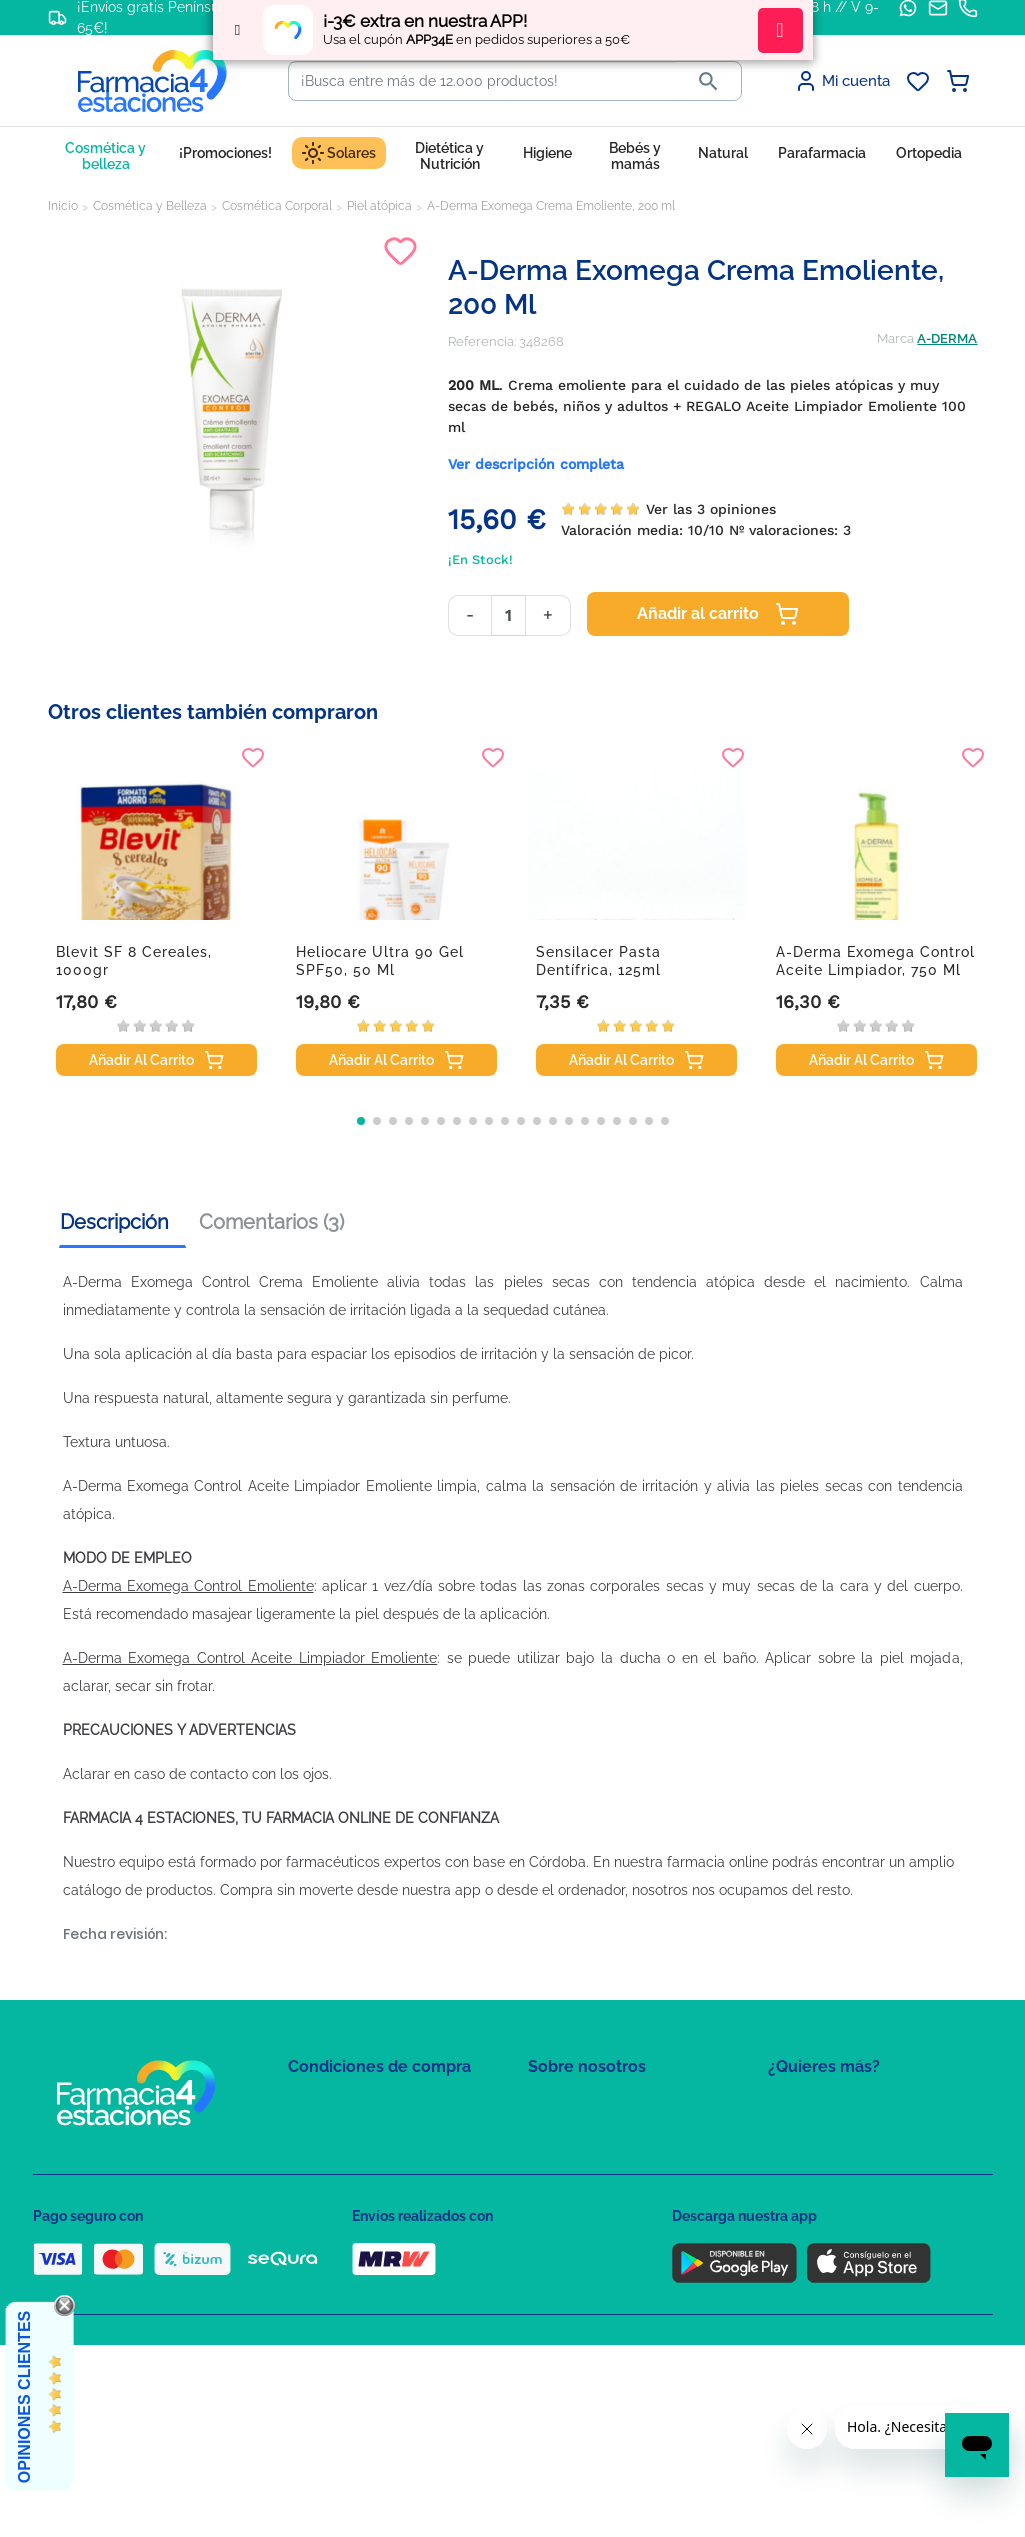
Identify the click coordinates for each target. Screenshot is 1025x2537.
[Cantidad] (508, 615)
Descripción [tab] (114, 1222)
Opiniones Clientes (24, 2397)
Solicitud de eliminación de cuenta (633, 2193)
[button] (361, 1121)
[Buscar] (482, 81)
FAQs (544, 2135)
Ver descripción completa (536, 464)
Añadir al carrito (718, 614)
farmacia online (717, 1862)
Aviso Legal (323, 2193)
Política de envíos (341, 2251)
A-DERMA (947, 338)
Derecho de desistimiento (366, 2280)
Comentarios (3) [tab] (271, 1222)
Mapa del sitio (569, 2106)
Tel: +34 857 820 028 (588, 2222)
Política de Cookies (345, 2164)
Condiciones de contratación (375, 2106)
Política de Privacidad (352, 2135)
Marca (895, 338)
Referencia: (482, 341)
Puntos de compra (343, 2222)
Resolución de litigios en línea (378, 2309)
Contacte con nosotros (596, 2164)
